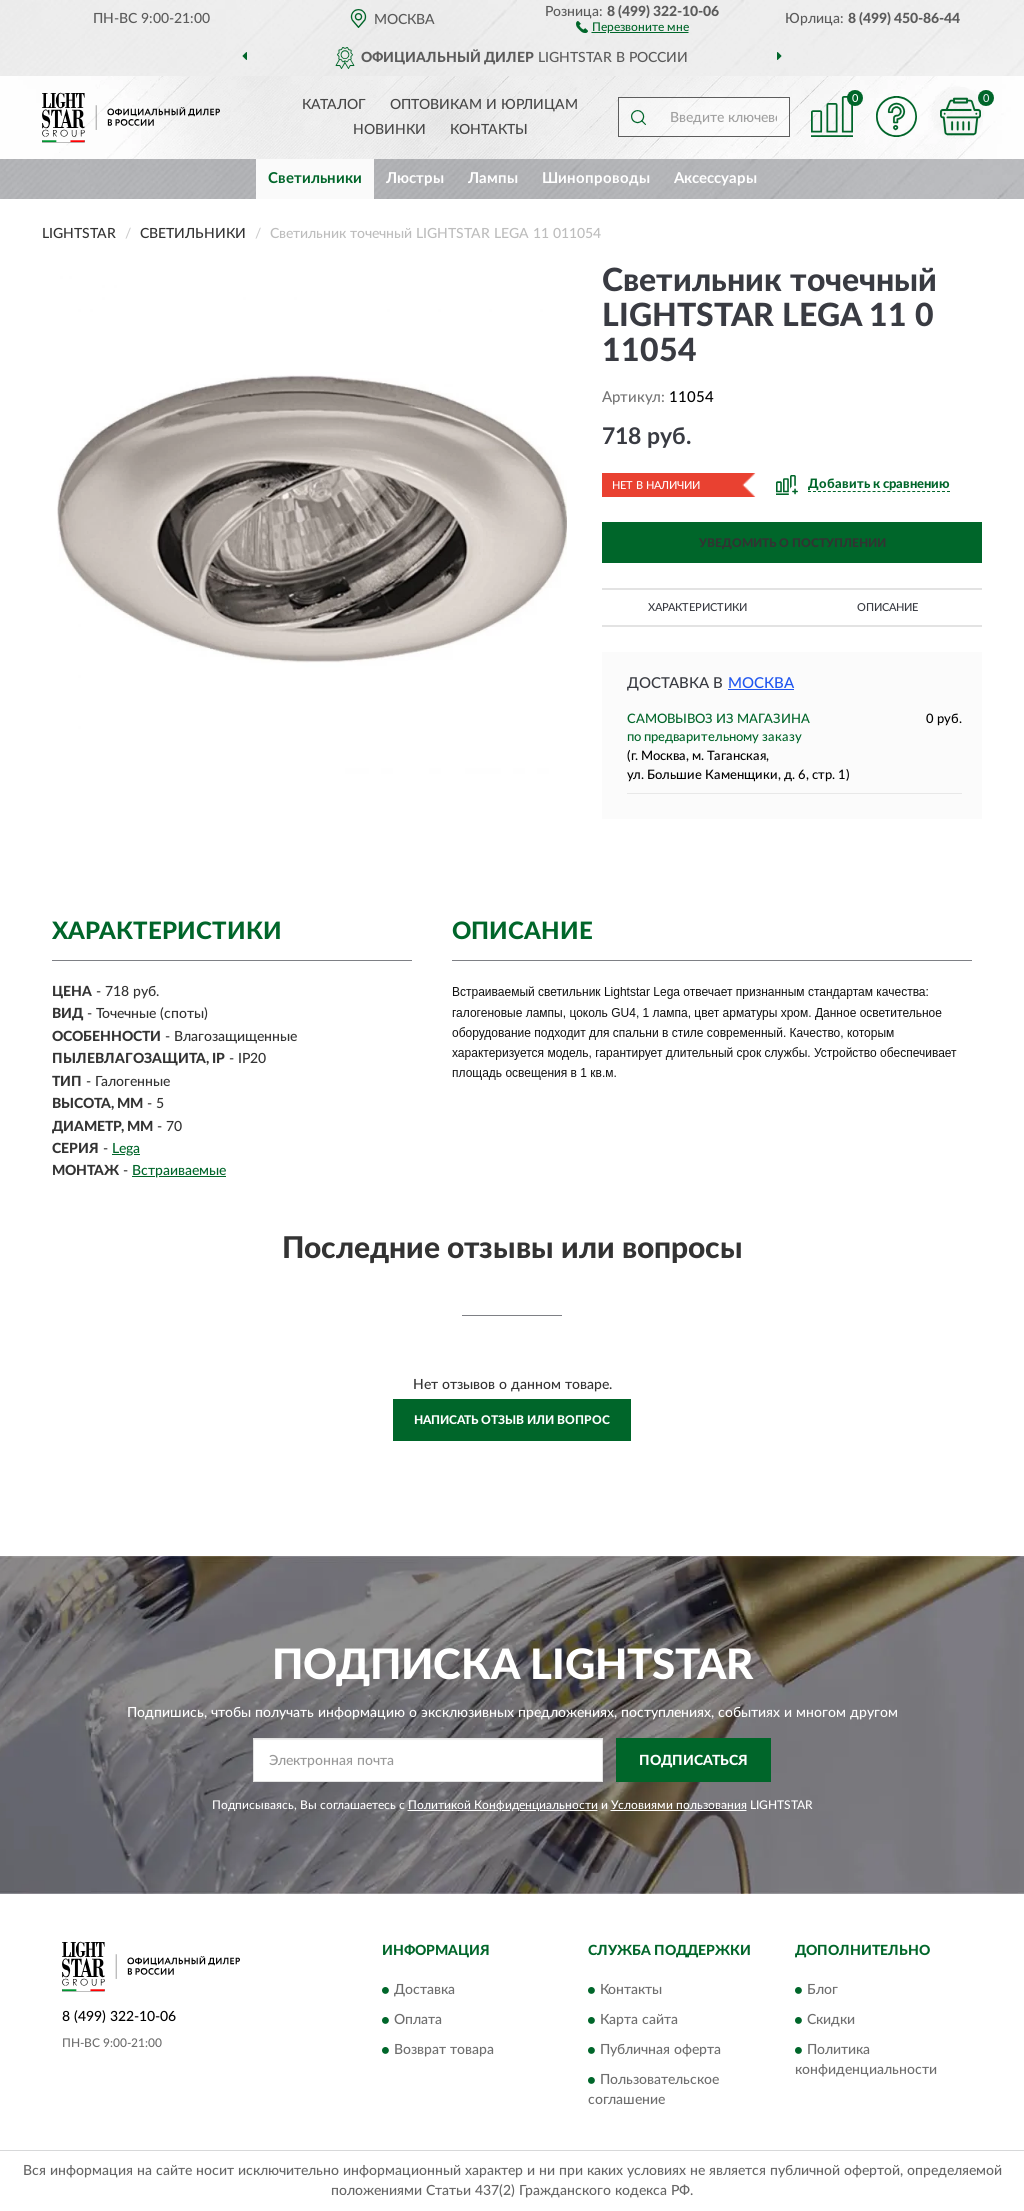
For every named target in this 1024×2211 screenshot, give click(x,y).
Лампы (493, 178)
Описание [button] (887, 607)
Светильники (315, 178)
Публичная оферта (660, 2050)
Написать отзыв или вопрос (512, 1420)
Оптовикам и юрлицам (484, 105)
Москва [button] (761, 683)
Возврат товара (444, 2050)
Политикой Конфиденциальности (503, 1805)
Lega (126, 1149)
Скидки (831, 2020)
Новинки (389, 130)
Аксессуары (715, 178)
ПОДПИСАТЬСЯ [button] (693, 1761)
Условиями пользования (679, 1805)
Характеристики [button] (697, 607)
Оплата (418, 2020)
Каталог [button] (334, 105)
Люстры (415, 178)
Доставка (424, 1990)
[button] (632, 26)
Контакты (489, 130)
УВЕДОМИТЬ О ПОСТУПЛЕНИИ (792, 543)
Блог (822, 1990)
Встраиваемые (179, 1171)
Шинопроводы (596, 178)
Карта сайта (639, 2020)
